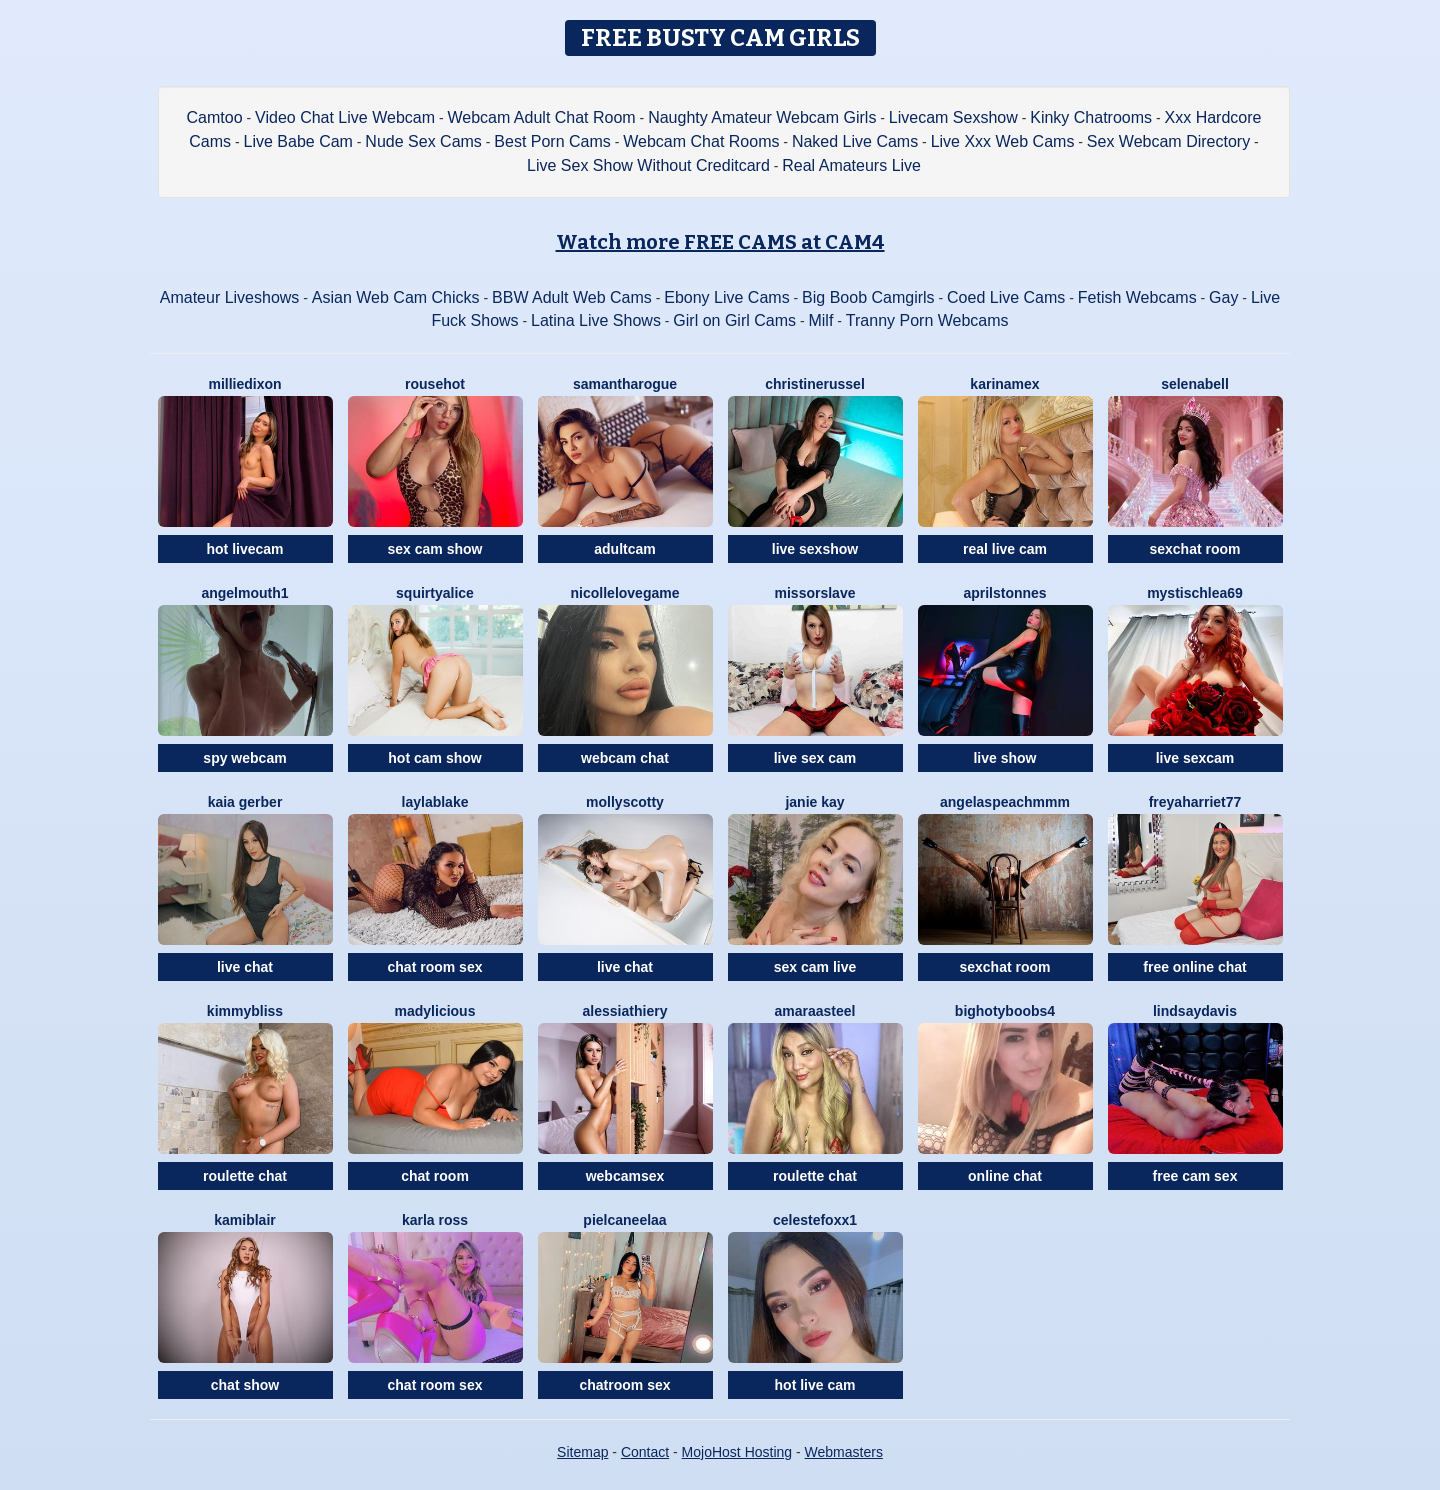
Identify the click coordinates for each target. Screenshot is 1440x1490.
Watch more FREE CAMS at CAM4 (720, 242)
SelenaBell (1195, 384)
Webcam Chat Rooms (701, 141)
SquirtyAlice (435, 593)
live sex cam (815, 758)
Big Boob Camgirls (868, 297)
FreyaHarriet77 (1195, 802)
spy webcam (244, 758)
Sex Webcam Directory (1168, 141)
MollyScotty (625, 802)
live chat (245, 967)
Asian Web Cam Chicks (396, 297)
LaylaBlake (435, 802)
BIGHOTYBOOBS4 (1005, 1011)
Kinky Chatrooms (1091, 117)
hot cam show (434, 758)
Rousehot (435, 384)
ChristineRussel (815, 384)
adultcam (624, 549)
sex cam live (815, 967)
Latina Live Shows (596, 320)
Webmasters (844, 1452)
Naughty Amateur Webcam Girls (762, 117)
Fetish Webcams (1137, 297)
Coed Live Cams (1006, 297)
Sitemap (582, 1452)
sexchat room (1194, 549)
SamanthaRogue (625, 384)
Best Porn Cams (552, 141)
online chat (1005, 1176)
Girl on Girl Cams (734, 320)
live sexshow (815, 549)
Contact (645, 1452)
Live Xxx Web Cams (1003, 141)
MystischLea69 (1195, 593)
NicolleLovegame (625, 593)
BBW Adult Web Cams (572, 297)
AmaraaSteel (815, 1011)
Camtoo (215, 117)
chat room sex (435, 967)
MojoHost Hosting (737, 1452)
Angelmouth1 (244, 593)
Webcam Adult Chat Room (541, 117)
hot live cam (815, 1385)
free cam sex (1195, 1176)
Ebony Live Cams (726, 297)
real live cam (1005, 549)
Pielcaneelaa (624, 1220)
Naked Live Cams (855, 141)
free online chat (1194, 967)
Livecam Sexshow (953, 117)
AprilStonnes (1004, 593)
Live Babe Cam (298, 141)
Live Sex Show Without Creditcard (648, 165)
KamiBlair (244, 1220)
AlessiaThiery (625, 1011)
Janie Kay (814, 802)
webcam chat (625, 758)
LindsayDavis (1195, 1011)
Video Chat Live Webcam (345, 117)
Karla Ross (435, 1220)
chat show (245, 1385)
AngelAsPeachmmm (1005, 802)
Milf (820, 320)
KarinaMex (1004, 384)
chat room (435, 1176)
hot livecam (244, 549)
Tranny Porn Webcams (927, 320)
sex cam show (435, 549)
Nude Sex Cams (423, 141)
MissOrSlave (815, 593)
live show (1004, 758)
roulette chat (245, 1176)
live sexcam (1195, 758)
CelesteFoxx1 (815, 1220)
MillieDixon (244, 384)
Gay (1223, 297)
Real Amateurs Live (851, 165)
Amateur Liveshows (230, 297)
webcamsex (625, 1176)
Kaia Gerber (245, 802)
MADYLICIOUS (435, 1011)
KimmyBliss (245, 1011)
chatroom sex (624, 1385)
